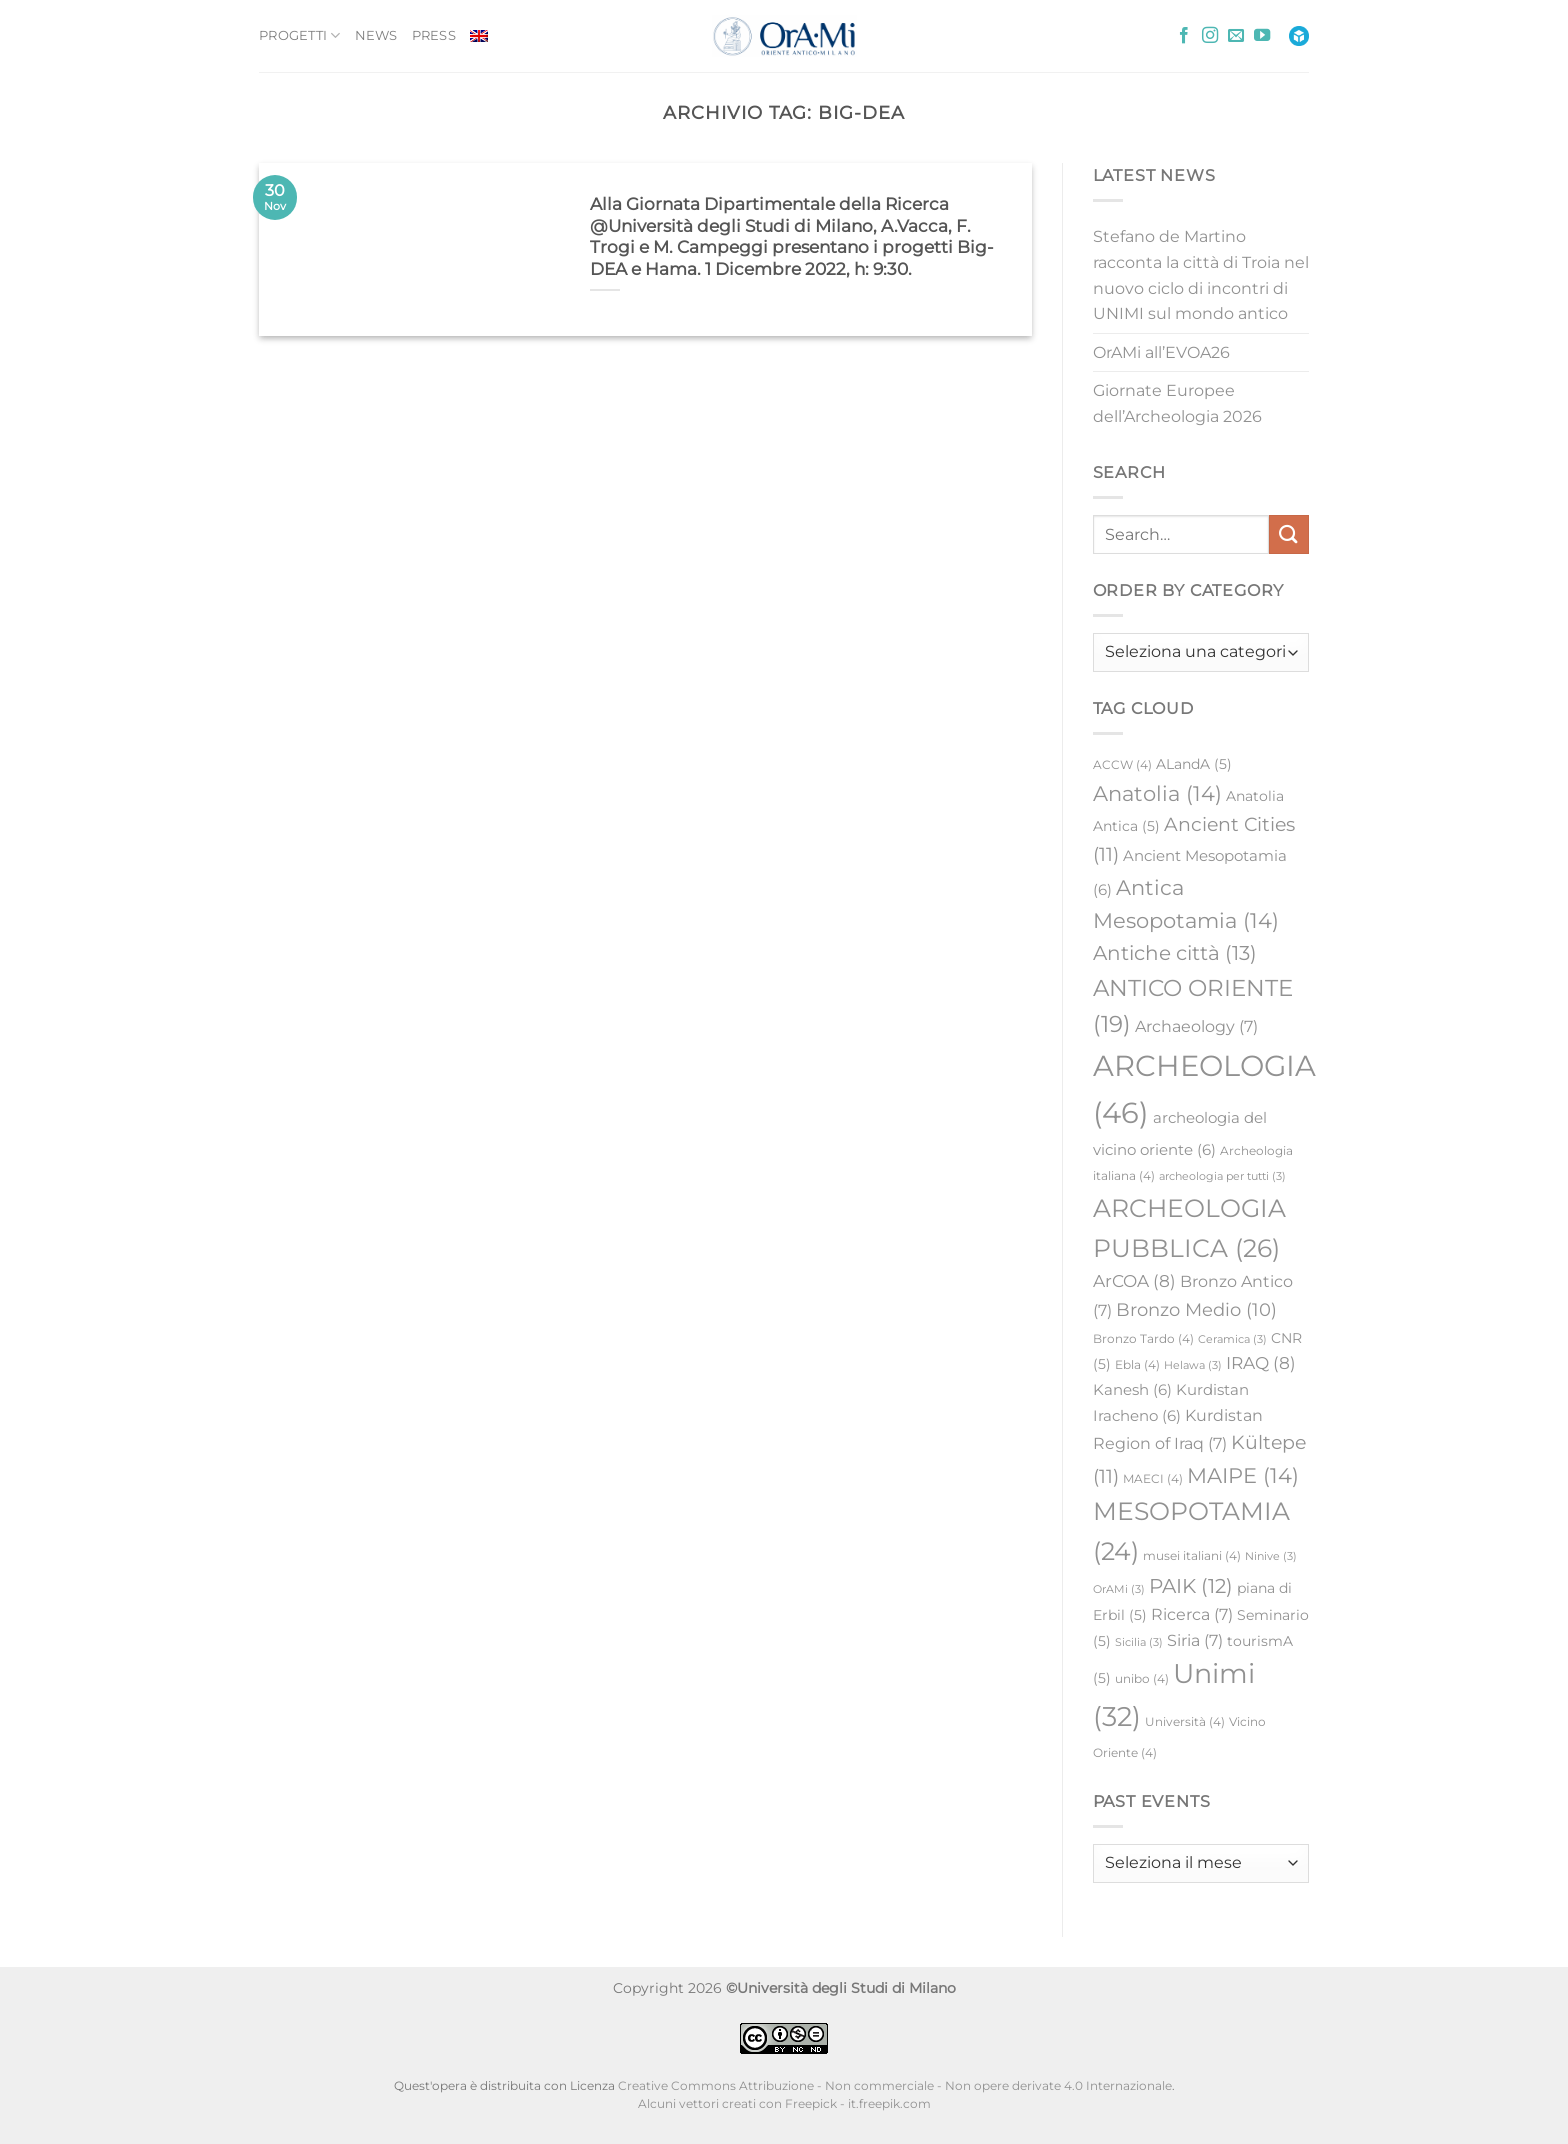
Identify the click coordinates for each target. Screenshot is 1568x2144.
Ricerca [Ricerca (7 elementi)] (1192, 1614)
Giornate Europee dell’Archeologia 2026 (1177, 403)
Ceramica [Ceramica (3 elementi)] (1232, 1339)
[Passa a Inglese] (479, 36)
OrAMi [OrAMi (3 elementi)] (1119, 1589)
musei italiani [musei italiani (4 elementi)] (1192, 1555)
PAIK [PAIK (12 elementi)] (1191, 1586)
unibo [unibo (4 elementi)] (1142, 1678)
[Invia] (1289, 534)
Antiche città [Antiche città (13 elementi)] (1175, 952)
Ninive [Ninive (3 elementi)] (1271, 1556)
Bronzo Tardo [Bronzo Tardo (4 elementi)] (1143, 1338)
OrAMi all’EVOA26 (1161, 352)
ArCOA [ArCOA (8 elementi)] (1134, 1281)
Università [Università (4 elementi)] (1185, 1721)
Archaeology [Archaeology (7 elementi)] (1196, 1026)
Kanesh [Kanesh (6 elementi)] (1132, 1389)
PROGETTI (300, 35)
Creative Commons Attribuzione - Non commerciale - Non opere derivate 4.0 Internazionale (895, 2086)
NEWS (376, 35)
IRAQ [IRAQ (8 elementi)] (1261, 1363)
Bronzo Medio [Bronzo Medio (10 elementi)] (1196, 1309)
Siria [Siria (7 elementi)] (1195, 1640)
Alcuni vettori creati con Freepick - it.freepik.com (784, 2104)
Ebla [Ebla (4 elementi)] (1137, 1364)
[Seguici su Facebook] (1184, 36)
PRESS (434, 35)
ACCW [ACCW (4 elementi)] (1122, 764)
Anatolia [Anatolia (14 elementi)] (1157, 793)
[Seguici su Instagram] (1210, 36)
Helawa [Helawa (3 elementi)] (1193, 1365)
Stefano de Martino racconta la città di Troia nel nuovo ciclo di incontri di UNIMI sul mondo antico (1201, 275)
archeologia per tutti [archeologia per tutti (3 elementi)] (1222, 1176)
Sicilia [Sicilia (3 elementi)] (1139, 1642)
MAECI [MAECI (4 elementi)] (1153, 1478)
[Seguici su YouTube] (1262, 36)
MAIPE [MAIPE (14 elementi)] (1243, 1475)
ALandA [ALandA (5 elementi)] (1194, 764)
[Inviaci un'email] (1236, 36)
